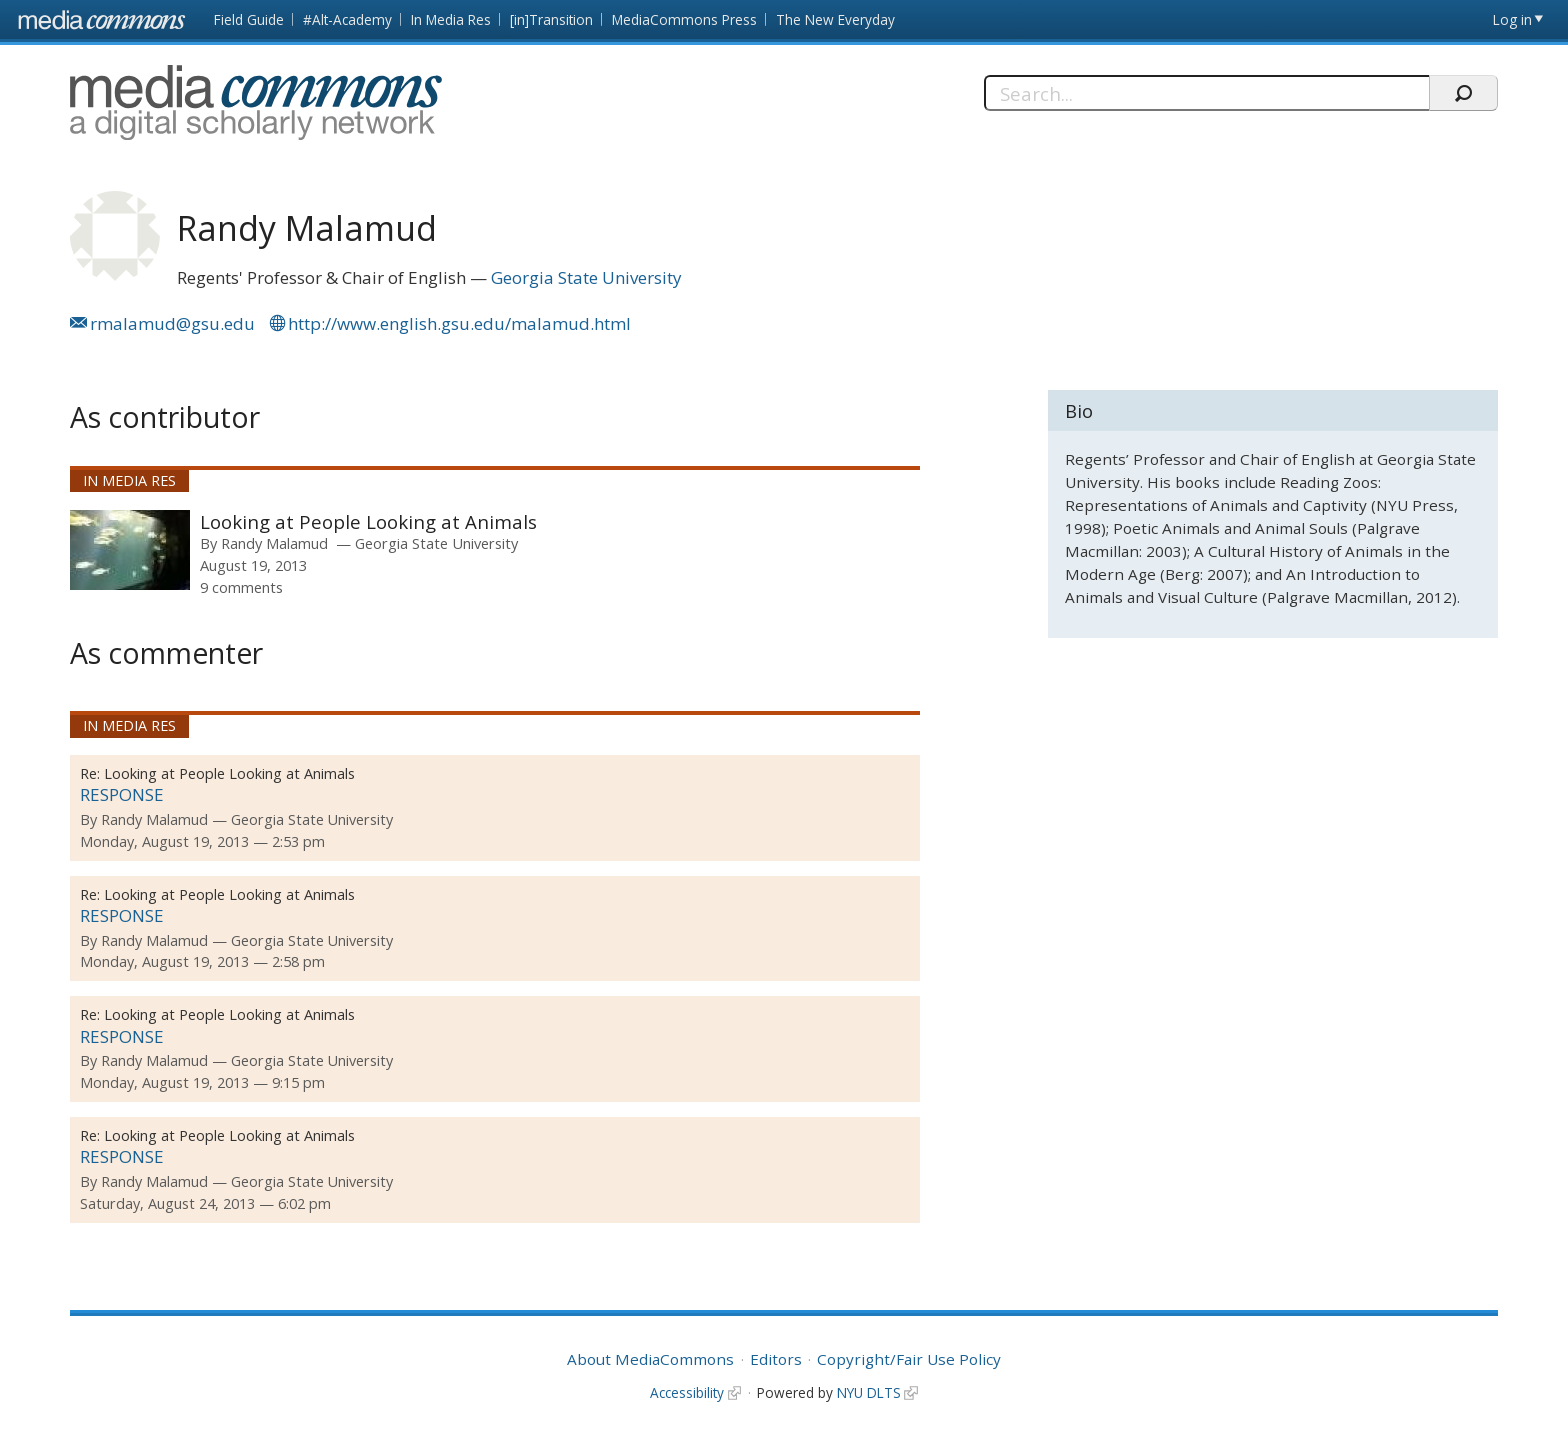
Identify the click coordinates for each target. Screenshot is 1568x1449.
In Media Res (451, 19)
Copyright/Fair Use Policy (909, 1359)
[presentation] (130, 550)
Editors (776, 1359)
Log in (1512, 19)
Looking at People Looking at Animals (368, 521)
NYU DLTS (869, 1392)
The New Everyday (835, 19)
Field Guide (249, 19)
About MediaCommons (650, 1359)
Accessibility (687, 1392)
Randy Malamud (274, 543)
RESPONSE (122, 794)
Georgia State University (586, 277)
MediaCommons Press (684, 19)
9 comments (241, 587)
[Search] (1206, 93)
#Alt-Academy (347, 19)
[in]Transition (551, 19)
